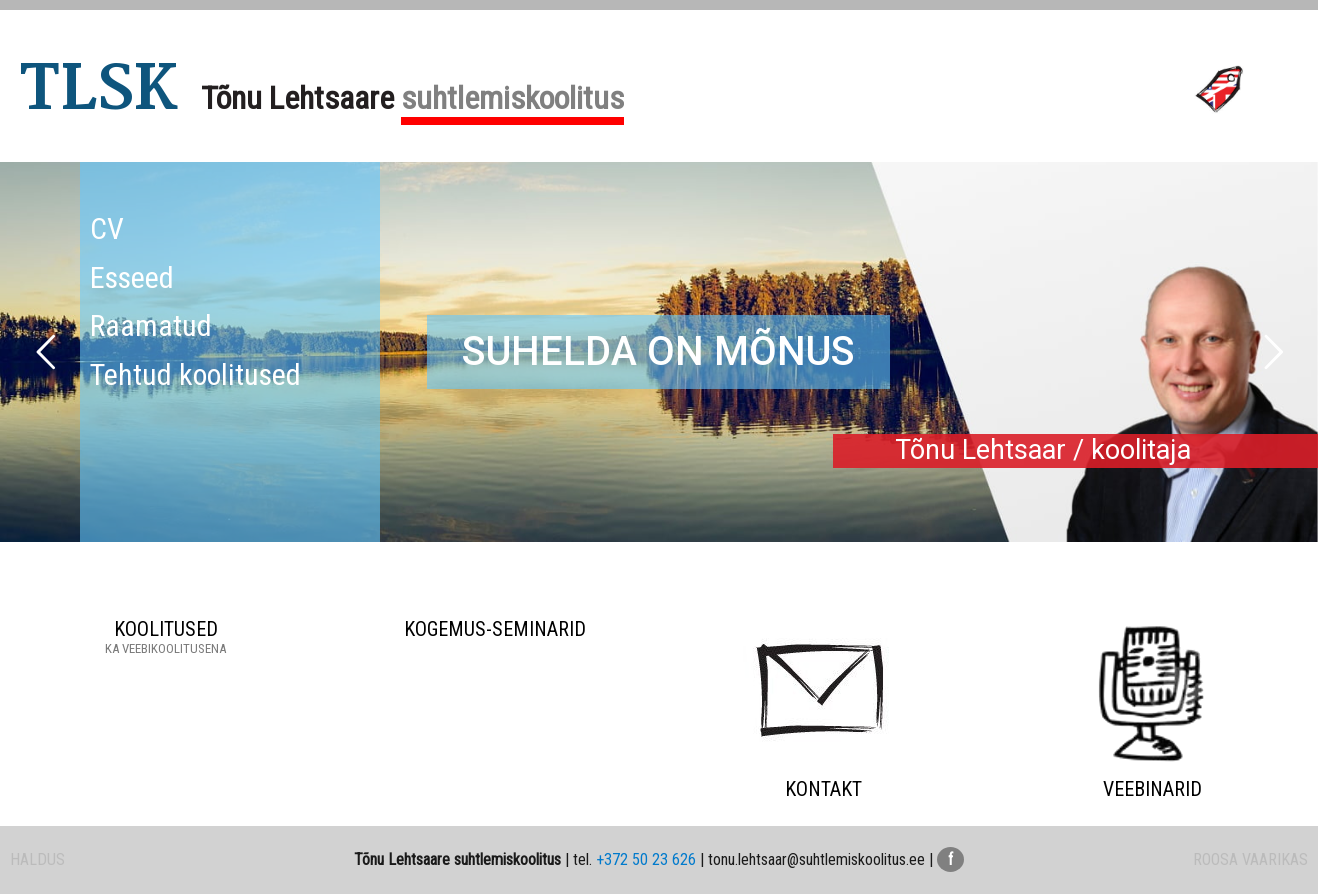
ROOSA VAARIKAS (1250, 859)
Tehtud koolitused (195, 374)
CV (107, 228)
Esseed (132, 277)
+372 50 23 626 (646, 859)
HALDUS (37, 859)
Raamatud (151, 325)
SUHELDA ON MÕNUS (658, 351)
